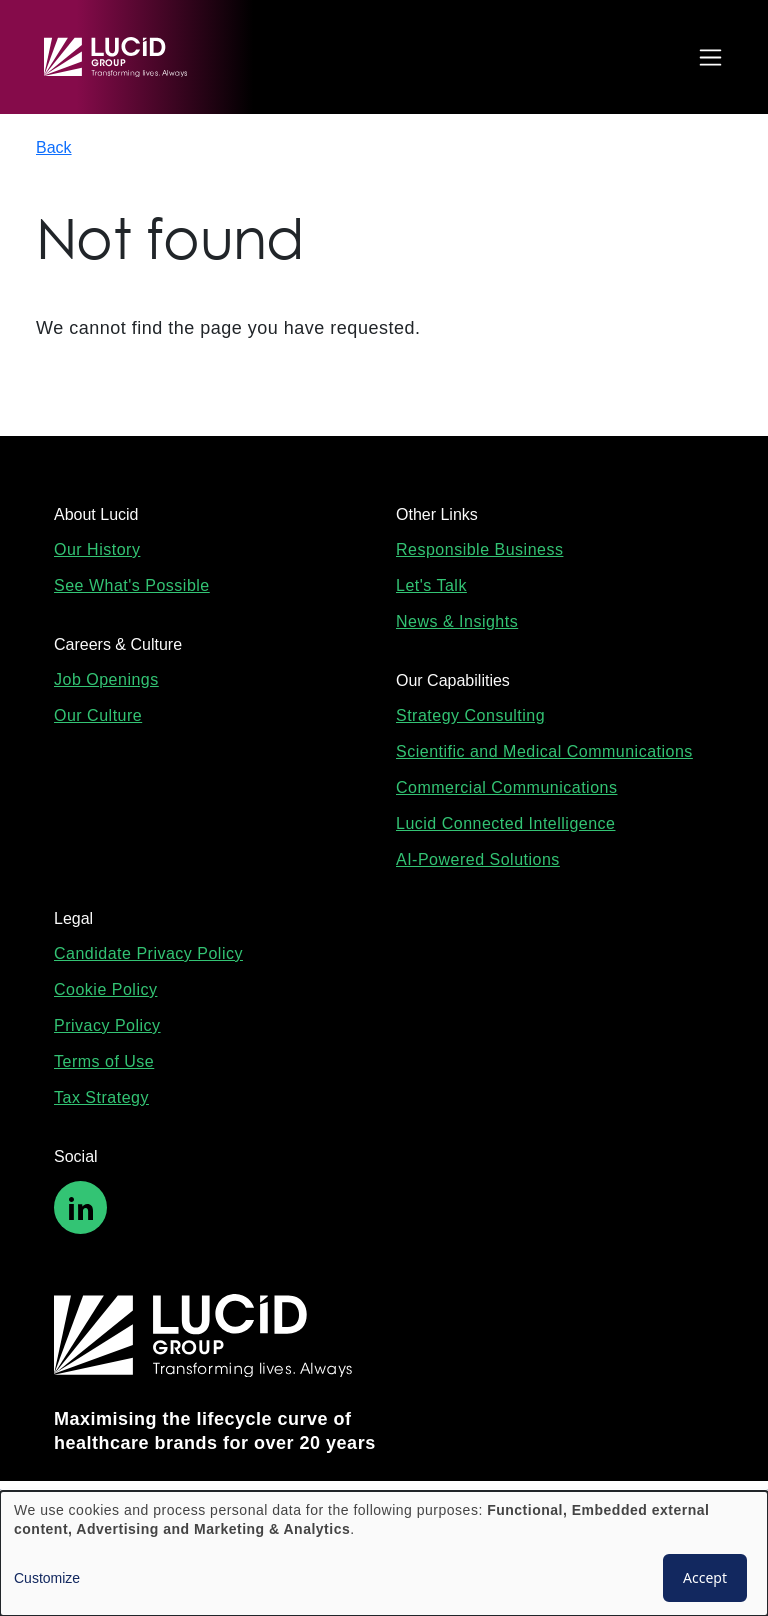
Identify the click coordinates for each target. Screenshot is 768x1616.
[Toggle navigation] (705, 57)
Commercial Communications (506, 787)
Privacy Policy (107, 1025)
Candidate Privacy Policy (148, 953)
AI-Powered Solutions (478, 859)
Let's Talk (431, 585)
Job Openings (106, 679)
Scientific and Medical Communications (544, 751)
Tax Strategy (101, 1097)
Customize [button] (47, 1578)
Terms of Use (104, 1061)
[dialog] (384, 1553)
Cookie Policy (105, 989)
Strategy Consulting (470, 715)
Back (54, 147)
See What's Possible (132, 585)
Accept (705, 1577)
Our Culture (98, 715)
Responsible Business (479, 549)
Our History (97, 549)
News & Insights (457, 621)
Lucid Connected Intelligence (505, 823)
